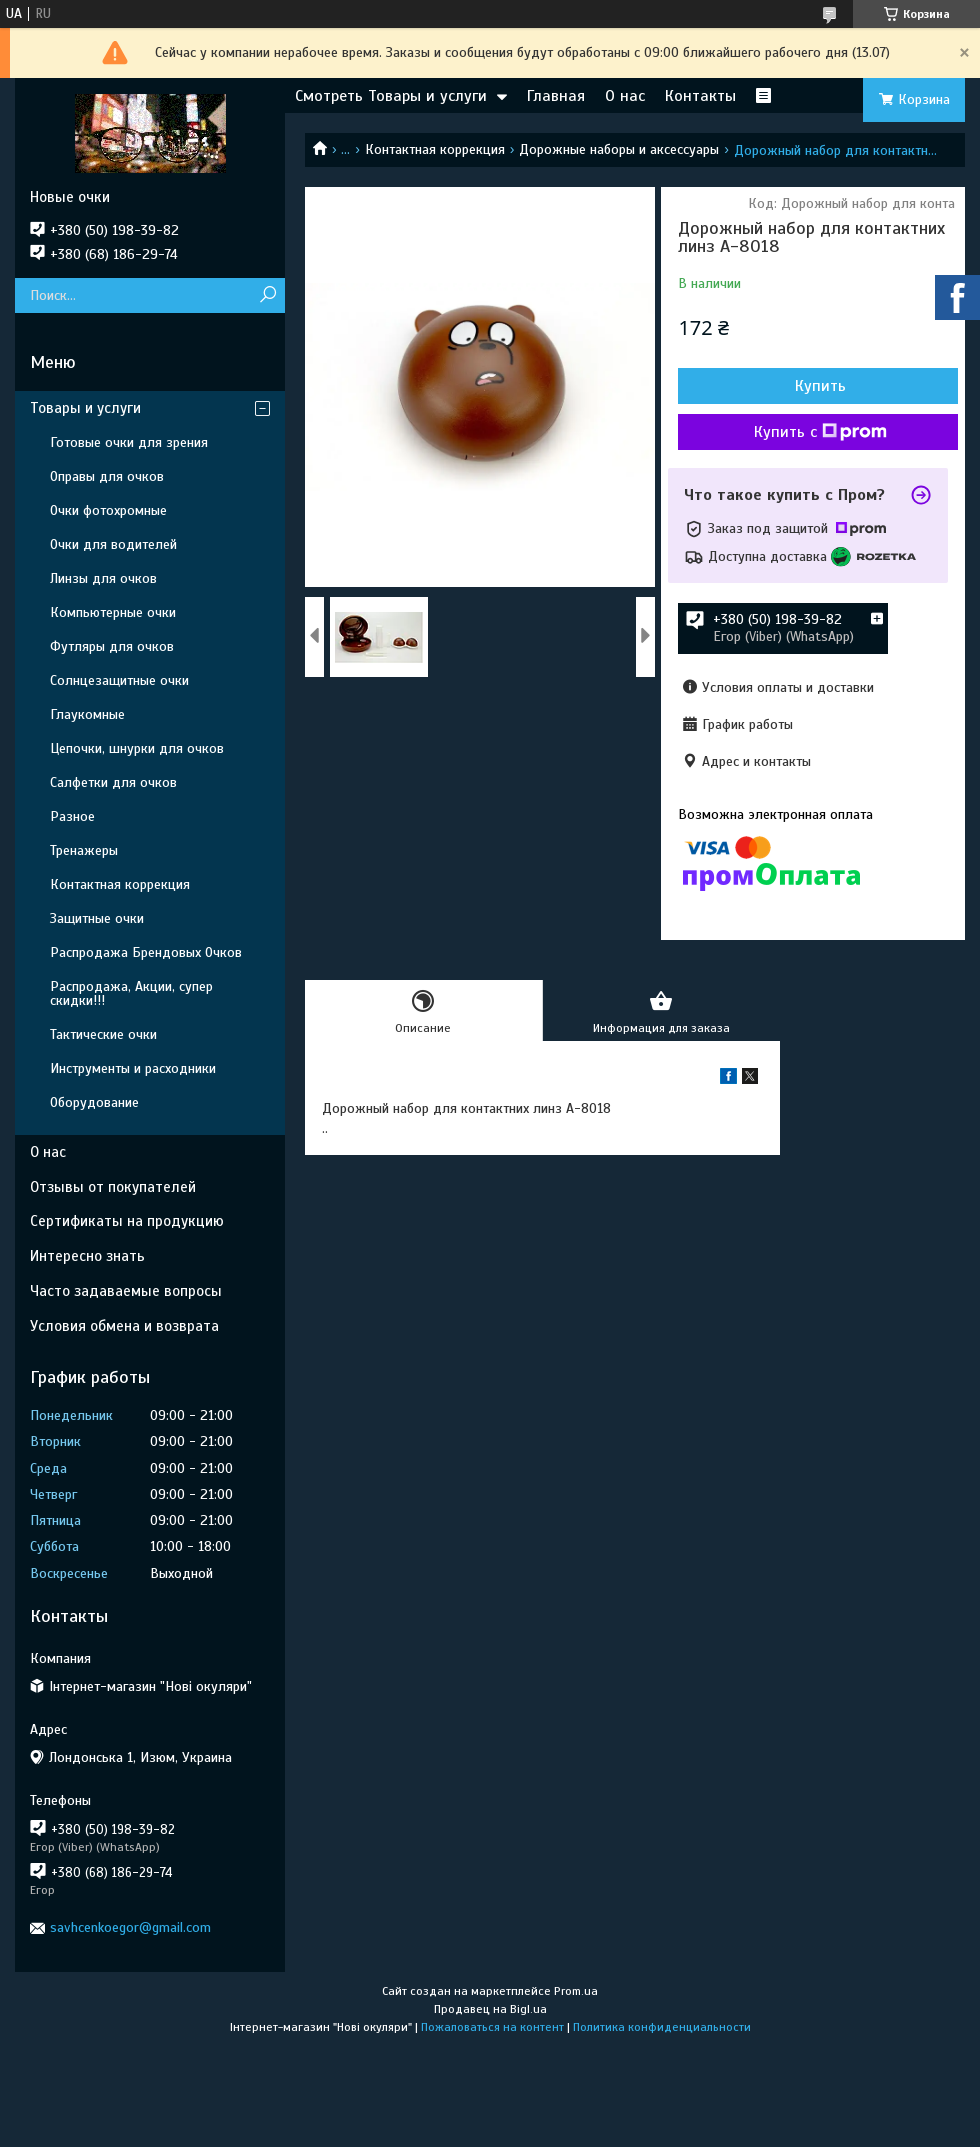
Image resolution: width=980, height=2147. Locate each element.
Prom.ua (576, 1991)
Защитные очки (97, 918)
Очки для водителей (113, 544)
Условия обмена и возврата (124, 1326)
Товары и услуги (85, 408)
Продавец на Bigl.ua (490, 2009)
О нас (625, 96)
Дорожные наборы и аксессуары (619, 149)
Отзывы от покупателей (113, 1187)
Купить (820, 386)
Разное (72, 816)
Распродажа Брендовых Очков (146, 952)
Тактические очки (103, 1034)
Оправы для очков (107, 476)
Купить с (820, 432)
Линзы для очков (103, 578)
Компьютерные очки (113, 612)
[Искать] (267, 295)
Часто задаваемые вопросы (126, 1291)
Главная (556, 96)
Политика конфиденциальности (662, 2027)
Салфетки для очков (113, 782)
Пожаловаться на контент (492, 2027)
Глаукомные (87, 714)
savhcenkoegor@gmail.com (130, 1927)
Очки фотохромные (108, 510)
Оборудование (94, 1102)
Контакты (700, 96)
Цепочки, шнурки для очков (137, 748)
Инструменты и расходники (133, 1068)
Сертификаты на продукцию (127, 1221)
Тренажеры (84, 850)
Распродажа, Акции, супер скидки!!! (131, 993)
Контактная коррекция (435, 149)
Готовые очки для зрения (129, 442)
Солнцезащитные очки (119, 680)
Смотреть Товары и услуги (391, 96)
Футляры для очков (112, 646)
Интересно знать (87, 1256)
